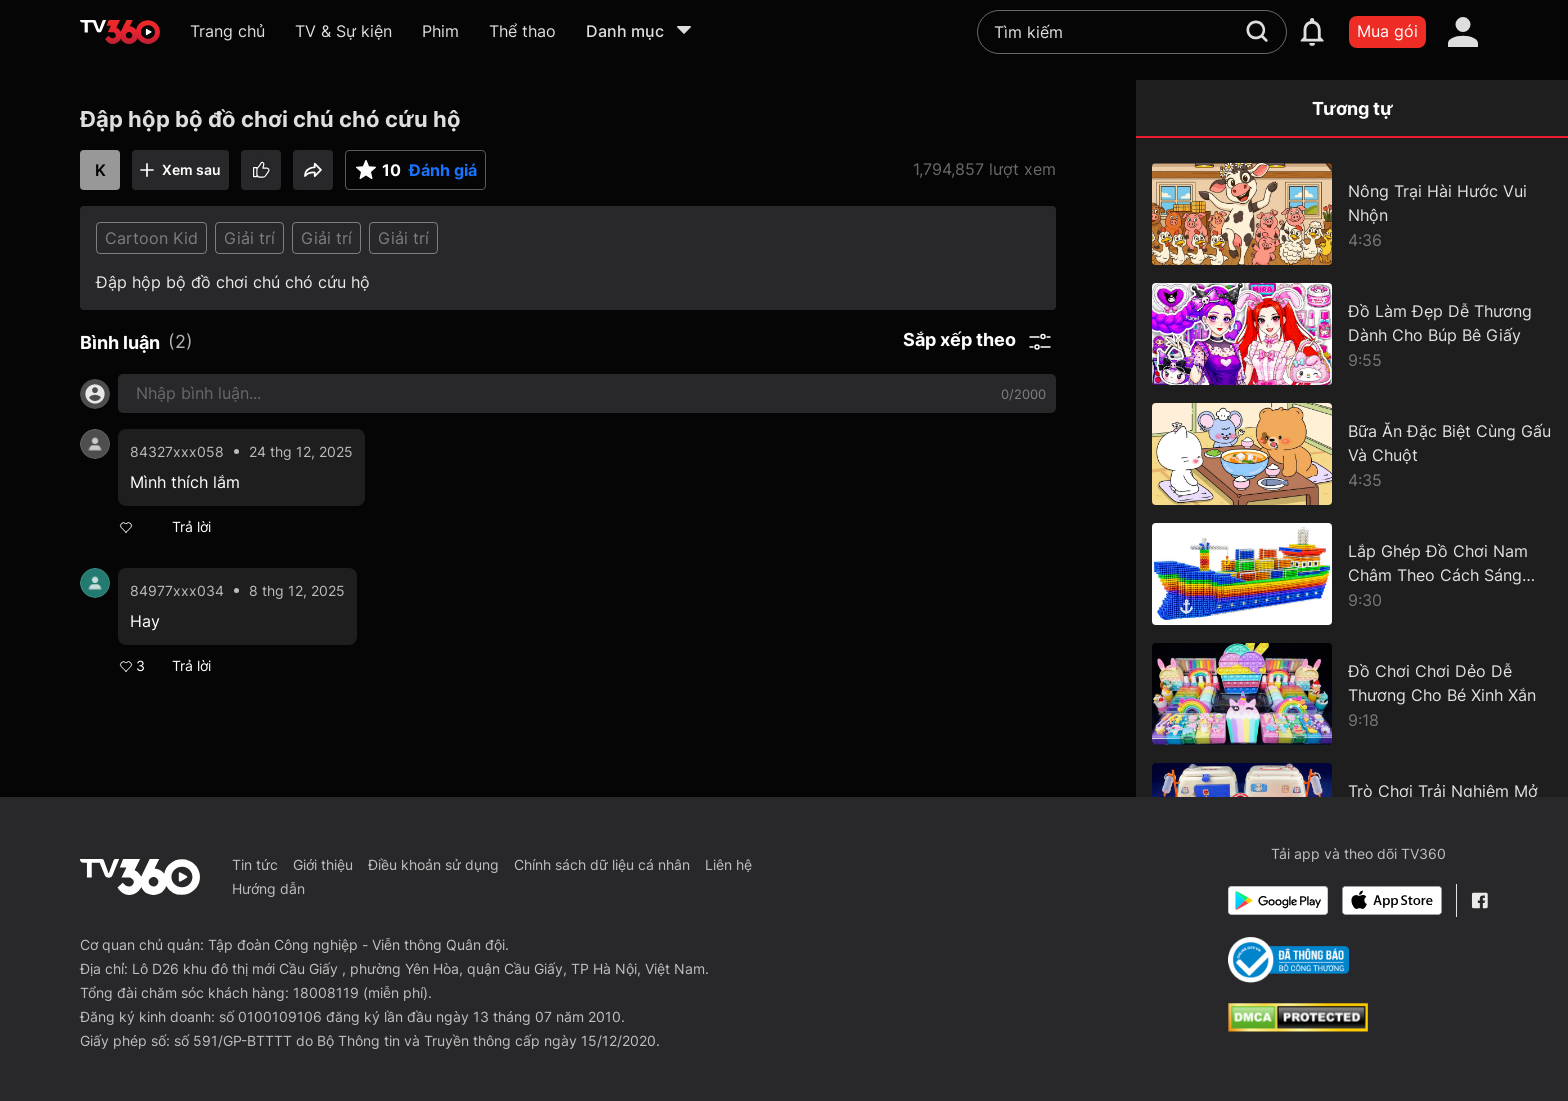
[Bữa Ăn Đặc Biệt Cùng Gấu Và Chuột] (1352, 454)
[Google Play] (1278, 900)
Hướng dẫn (268, 888)
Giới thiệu (323, 864)
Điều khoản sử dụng (433, 864)
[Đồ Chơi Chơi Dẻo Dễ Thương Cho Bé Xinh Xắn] (1352, 694)
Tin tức (255, 864)
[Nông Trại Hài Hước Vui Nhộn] (1352, 214)
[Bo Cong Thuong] (1288, 960)
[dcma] (1298, 1026)
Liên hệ (728, 864)
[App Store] (1392, 900)
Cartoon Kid (151, 238)
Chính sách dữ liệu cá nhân (602, 864)
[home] (120, 32)
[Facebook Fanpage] (1479, 900)
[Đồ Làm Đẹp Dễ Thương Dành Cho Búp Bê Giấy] (1352, 334)
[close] (1515, 43)
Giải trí (249, 238)
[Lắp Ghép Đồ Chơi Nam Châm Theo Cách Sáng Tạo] (1352, 574)
